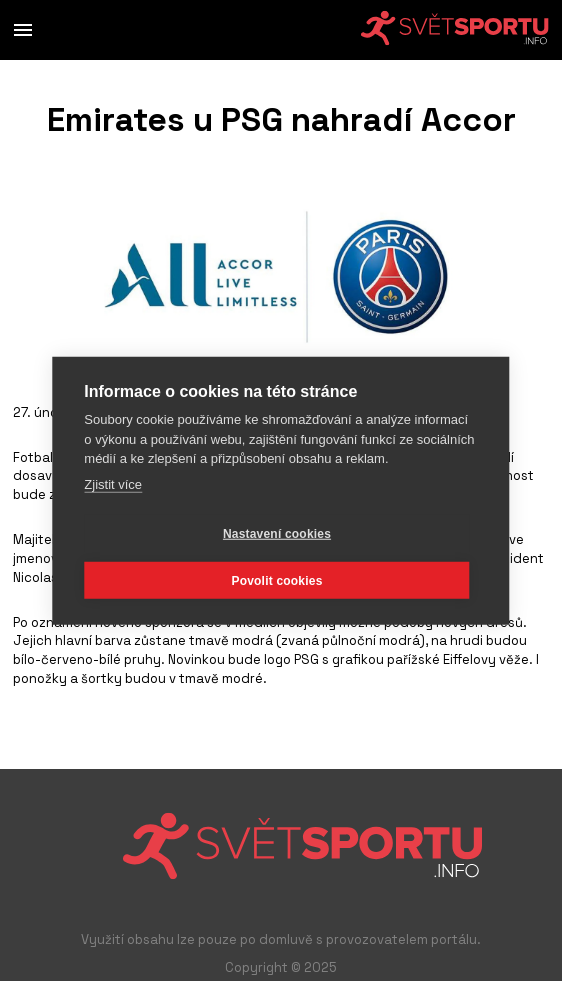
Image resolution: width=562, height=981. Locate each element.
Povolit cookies (276, 580)
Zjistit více (113, 483)
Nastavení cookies (277, 533)
